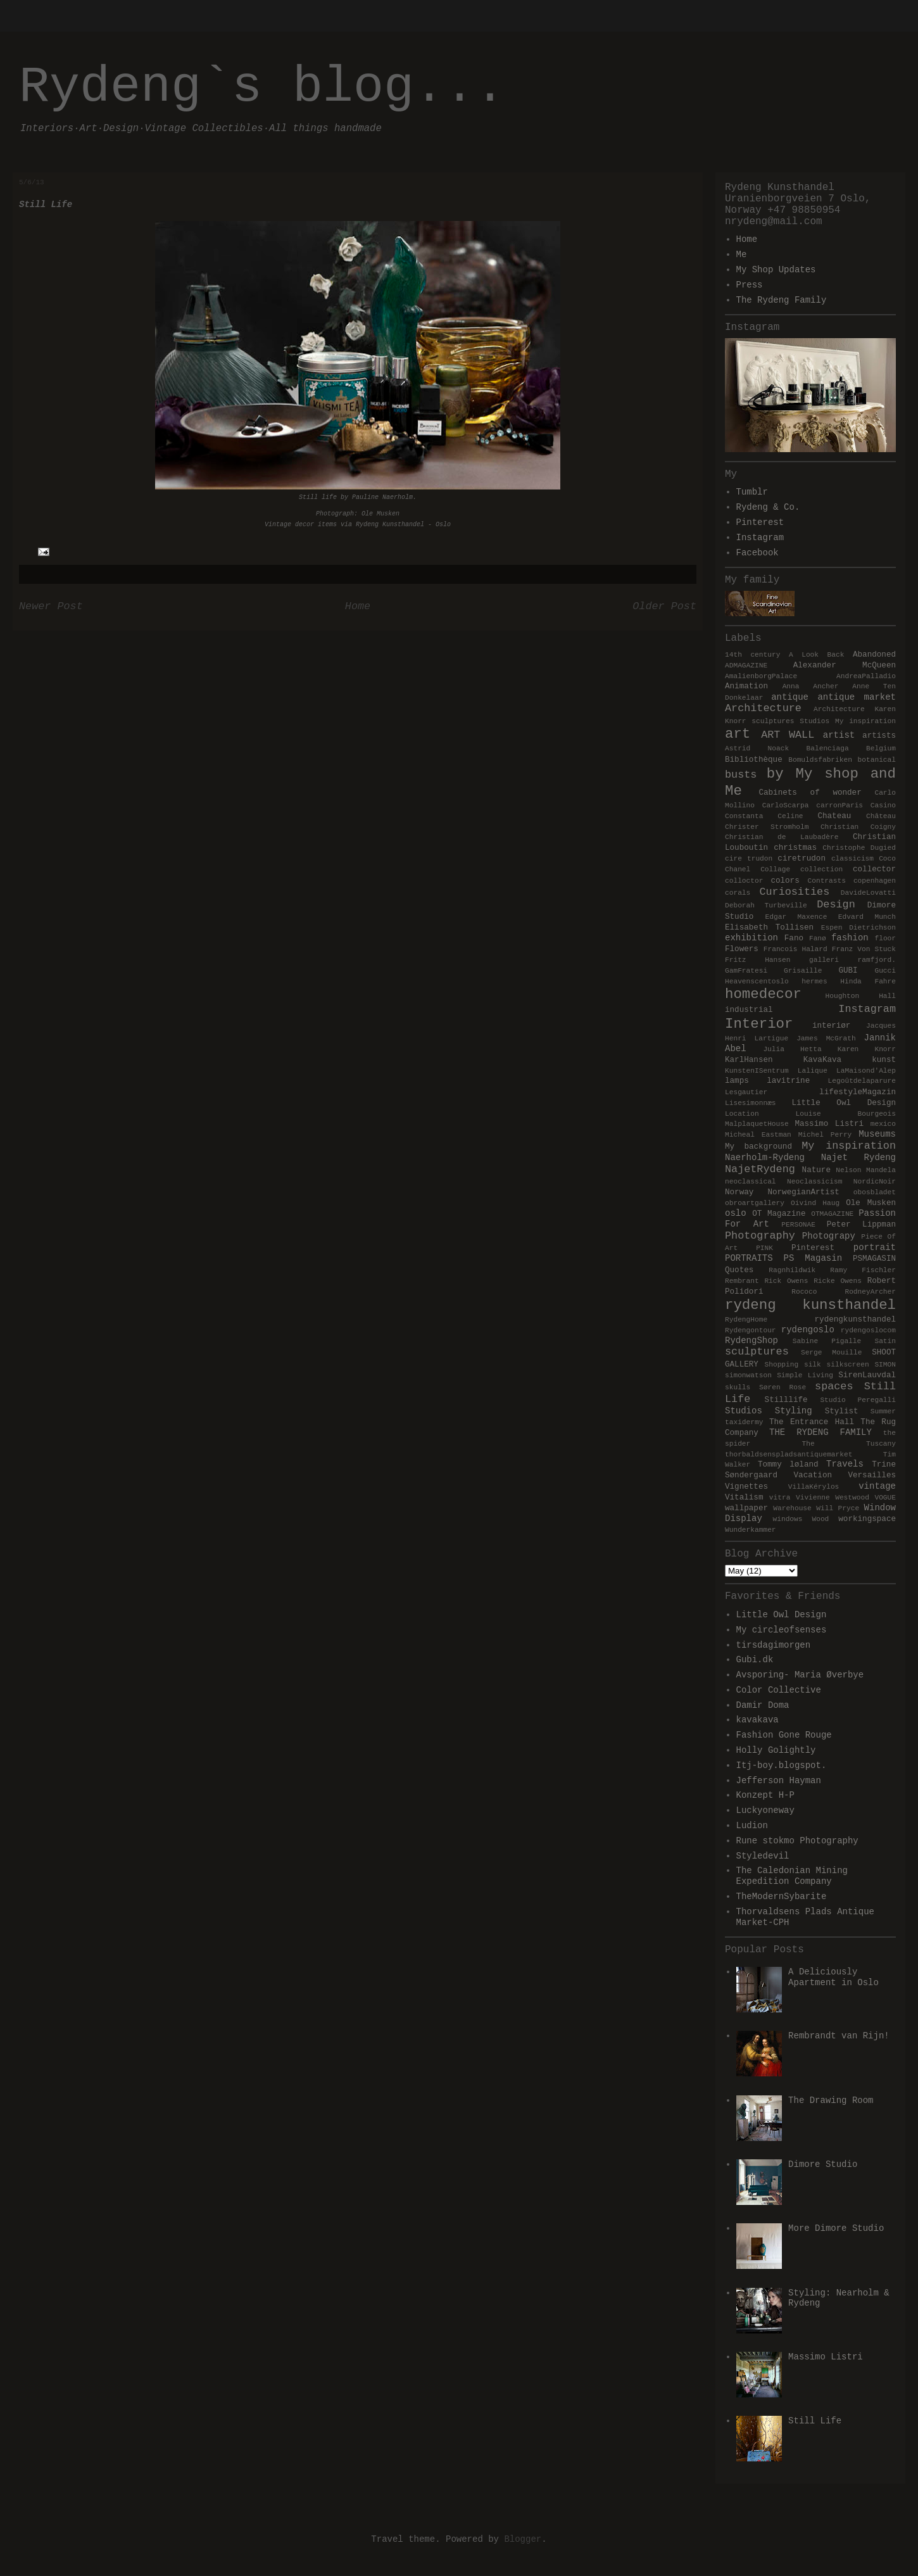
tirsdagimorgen (773, 1645)
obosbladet (874, 1192)
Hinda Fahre (868, 981)
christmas (795, 847)
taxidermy (744, 1422)
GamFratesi (746, 971)
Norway (739, 1192)
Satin (885, 1341)
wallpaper (746, 1508)
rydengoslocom (868, 1330)
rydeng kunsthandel (810, 1305)
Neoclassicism (814, 1181)
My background (758, 1146)
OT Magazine (778, 1213)
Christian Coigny (858, 827)
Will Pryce (837, 1508)
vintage (877, 1486)
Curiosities (794, 892)
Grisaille (803, 971)
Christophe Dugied (859, 848)
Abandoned (874, 654)
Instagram (760, 538)
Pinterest (760, 522)
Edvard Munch (867, 917)
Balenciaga (828, 748)
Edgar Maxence (796, 917)
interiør (831, 1025)
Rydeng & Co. (768, 507)
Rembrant (742, 1281)
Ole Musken (871, 1203)
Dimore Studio (822, 2164)
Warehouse (792, 1508)
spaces (834, 1386)
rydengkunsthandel (855, 1319)
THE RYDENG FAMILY (820, 1432)
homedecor (763, 994)
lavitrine (788, 1080)
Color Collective (778, 1690)
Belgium (881, 748)
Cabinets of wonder (809, 792)
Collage (775, 869)
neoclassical (750, 1181)
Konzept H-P (765, 1795)
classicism (852, 858)
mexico (883, 1124)
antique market (856, 697)
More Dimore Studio (836, 2228)
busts (741, 775)
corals (737, 893)
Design (836, 905)
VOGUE (885, 1497)
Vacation (813, 1475)
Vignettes (746, 1486)
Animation (746, 686)
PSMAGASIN (874, 1258)
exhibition (751, 938)
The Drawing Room (830, 2100)
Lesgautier (746, 1092)
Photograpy (828, 1236)
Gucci (885, 971)
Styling (793, 1411)
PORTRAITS (749, 1258)
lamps (737, 1080)
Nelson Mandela (866, 1170)
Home (357, 606)
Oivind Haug (815, 1203)
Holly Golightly (776, 1750)
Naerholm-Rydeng (765, 1157)
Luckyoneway (765, 1810)
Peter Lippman (861, 1224)
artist (839, 735)
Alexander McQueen (844, 665)
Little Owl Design (843, 1103)
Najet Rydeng (858, 1157)
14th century (752, 655)
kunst (884, 1060)
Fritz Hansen (757, 960)
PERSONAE (798, 1224)
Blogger (522, 2539)
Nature (816, 1170)
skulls (737, 1387)
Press (749, 285)
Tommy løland (788, 1464)
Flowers (741, 949)
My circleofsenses (781, 1630)
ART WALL (787, 735)
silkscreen (848, 1364)
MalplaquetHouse (757, 1124)
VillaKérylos (813, 1487)
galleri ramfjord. (852, 960)
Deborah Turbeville (766, 905)
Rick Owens (786, 1281)
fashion (850, 938)
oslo (735, 1213)
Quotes (739, 1270)
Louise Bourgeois (846, 1114)
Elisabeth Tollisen (769, 927)
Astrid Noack (757, 748)
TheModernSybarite (781, 1896)
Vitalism (744, 1497)
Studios (743, 1411)
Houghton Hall (861, 996)
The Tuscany (849, 1444)
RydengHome (746, 1319)
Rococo (804, 1292)
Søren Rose (782, 1387)
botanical (877, 760)
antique (789, 697)
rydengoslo (807, 1330)
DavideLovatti (868, 893)
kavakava (757, 1720)
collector (874, 869)
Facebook (757, 553)
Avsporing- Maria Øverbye (800, 1675)
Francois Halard (795, 949)
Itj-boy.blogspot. (781, 1765)
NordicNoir (874, 1181)
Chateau (834, 816)
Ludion (752, 1826)
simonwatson (748, 1375)
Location (742, 1114)
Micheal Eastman (758, 1135)
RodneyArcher (870, 1292)
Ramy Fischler (863, 1270)
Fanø (817, 938)
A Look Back (817, 655)
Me (741, 254)
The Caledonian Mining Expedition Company (792, 1876)
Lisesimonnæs (750, 1103)
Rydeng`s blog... (262, 87)
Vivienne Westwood (832, 1497)
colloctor (744, 881)
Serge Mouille (831, 1352)
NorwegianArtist (803, 1192)
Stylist (841, 1411)
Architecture (763, 708)
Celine (790, 816)
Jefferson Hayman (778, 1781)
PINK (764, 1248)
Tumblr (752, 492)
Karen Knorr (867, 1049)
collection (821, 869)
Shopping (781, 1364)
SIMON (885, 1364)
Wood (820, 1519)
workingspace (867, 1519)
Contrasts (827, 881)
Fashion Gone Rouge (784, 1735)
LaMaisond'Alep (866, 1071)
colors (784, 880)
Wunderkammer (750, 1530)
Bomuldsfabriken (820, 760)
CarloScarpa (785, 805)
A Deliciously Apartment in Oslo (833, 1977)
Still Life (814, 2421)
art (737, 734)
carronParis (839, 805)
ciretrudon (801, 858)
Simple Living (805, 1375)
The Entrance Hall (811, 1422)
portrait (874, 1247)
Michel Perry (825, 1135)
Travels (845, 1464)
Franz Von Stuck (864, 949)
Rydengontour (750, 1330)
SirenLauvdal (867, 1375)
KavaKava (822, 1060)
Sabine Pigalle (827, 1341)
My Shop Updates (776, 270)
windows (787, 1519)
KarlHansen (749, 1060)
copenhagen (874, 881)
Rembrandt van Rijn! (839, 2036)
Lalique (812, 1071)
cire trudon (748, 858)
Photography (760, 1236)
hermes (814, 981)
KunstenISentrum (757, 1071)
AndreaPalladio (866, 676)
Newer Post (51, 606)
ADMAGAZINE (746, 665)
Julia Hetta (792, 1049)
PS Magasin (813, 1258)
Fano (793, 938)
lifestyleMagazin (857, 1092)
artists (879, 735)
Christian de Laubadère (781, 837)
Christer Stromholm (767, 827)
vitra (780, 1497)
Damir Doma (762, 1705)
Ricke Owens (838, 1281)
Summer (883, 1411)
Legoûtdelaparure (862, 1081)
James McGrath (826, 1038)
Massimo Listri (829, 1124)
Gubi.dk (755, 1660)
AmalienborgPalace (761, 676)
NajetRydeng (760, 1169)
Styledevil (762, 1856)
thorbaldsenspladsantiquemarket (788, 1454)
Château (881, 816)
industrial (749, 1010)
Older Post (664, 606)
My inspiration (849, 1146)
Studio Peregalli (858, 1400)
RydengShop (751, 1340)
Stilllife (786, 1400)
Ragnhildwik (792, 1270)
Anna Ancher (811, 686)
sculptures (757, 1352)
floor (885, 938)
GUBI (847, 970)
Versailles (872, 1475)
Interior (759, 1024)
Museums (877, 1134)
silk (812, 1364)
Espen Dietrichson (858, 927)
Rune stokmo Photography (797, 1841)
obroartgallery (754, 1203)
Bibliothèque (754, 759)
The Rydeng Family (781, 300)
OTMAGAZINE (832, 1214)
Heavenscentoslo (757, 981)
